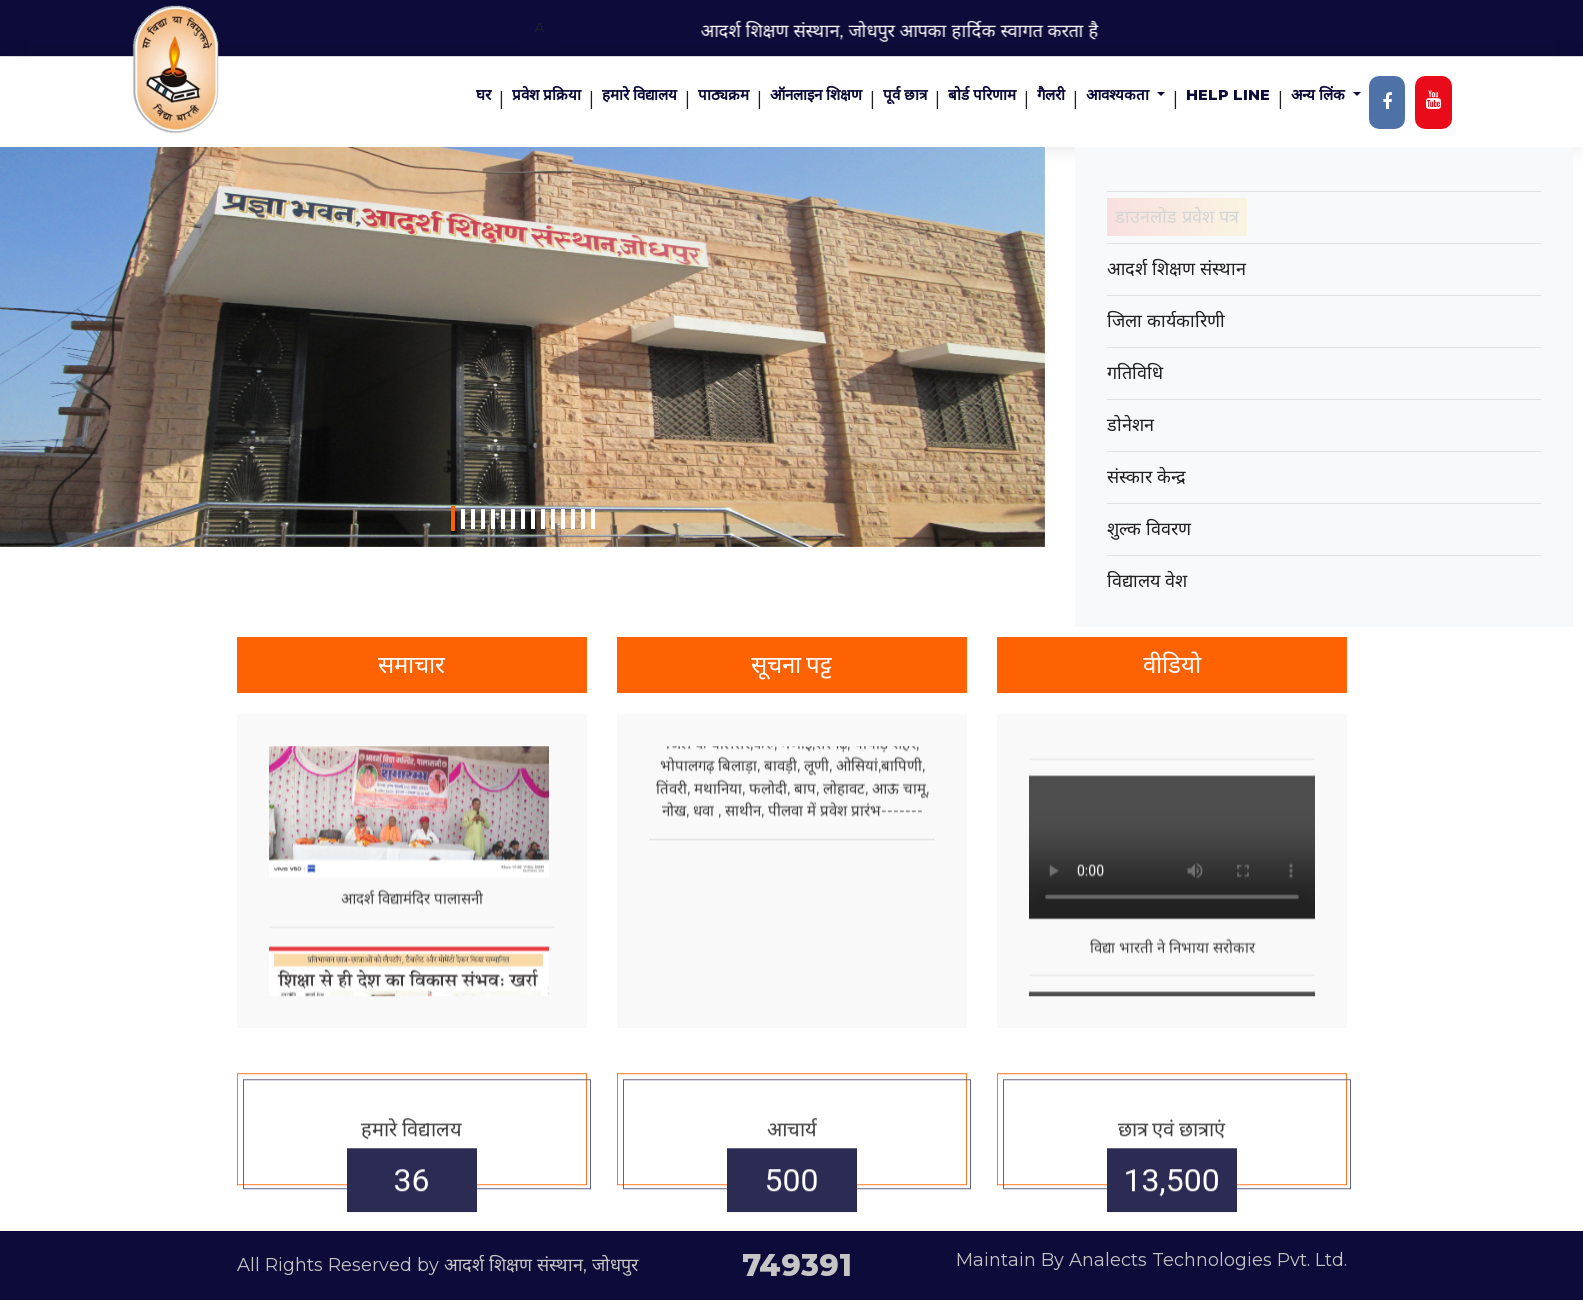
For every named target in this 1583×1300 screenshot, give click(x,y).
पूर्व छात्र (905, 94)
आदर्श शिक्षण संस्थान (1176, 269)
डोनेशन (1130, 425)
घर (483, 94)
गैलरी (1051, 94)
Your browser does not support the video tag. (1172, 949)
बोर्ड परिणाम (982, 94)
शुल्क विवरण (1149, 529)
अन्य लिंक (1320, 94)
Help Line (1228, 94)
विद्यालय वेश (1147, 581)
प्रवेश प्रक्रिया (546, 94)
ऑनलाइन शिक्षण (816, 94)
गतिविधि (1135, 373)
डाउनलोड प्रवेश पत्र (1177, 217)
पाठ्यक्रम (723, 94)
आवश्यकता (1119, 94)
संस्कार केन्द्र (1146, 477)
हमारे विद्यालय (639, 94)
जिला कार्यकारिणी (1166, 321)
